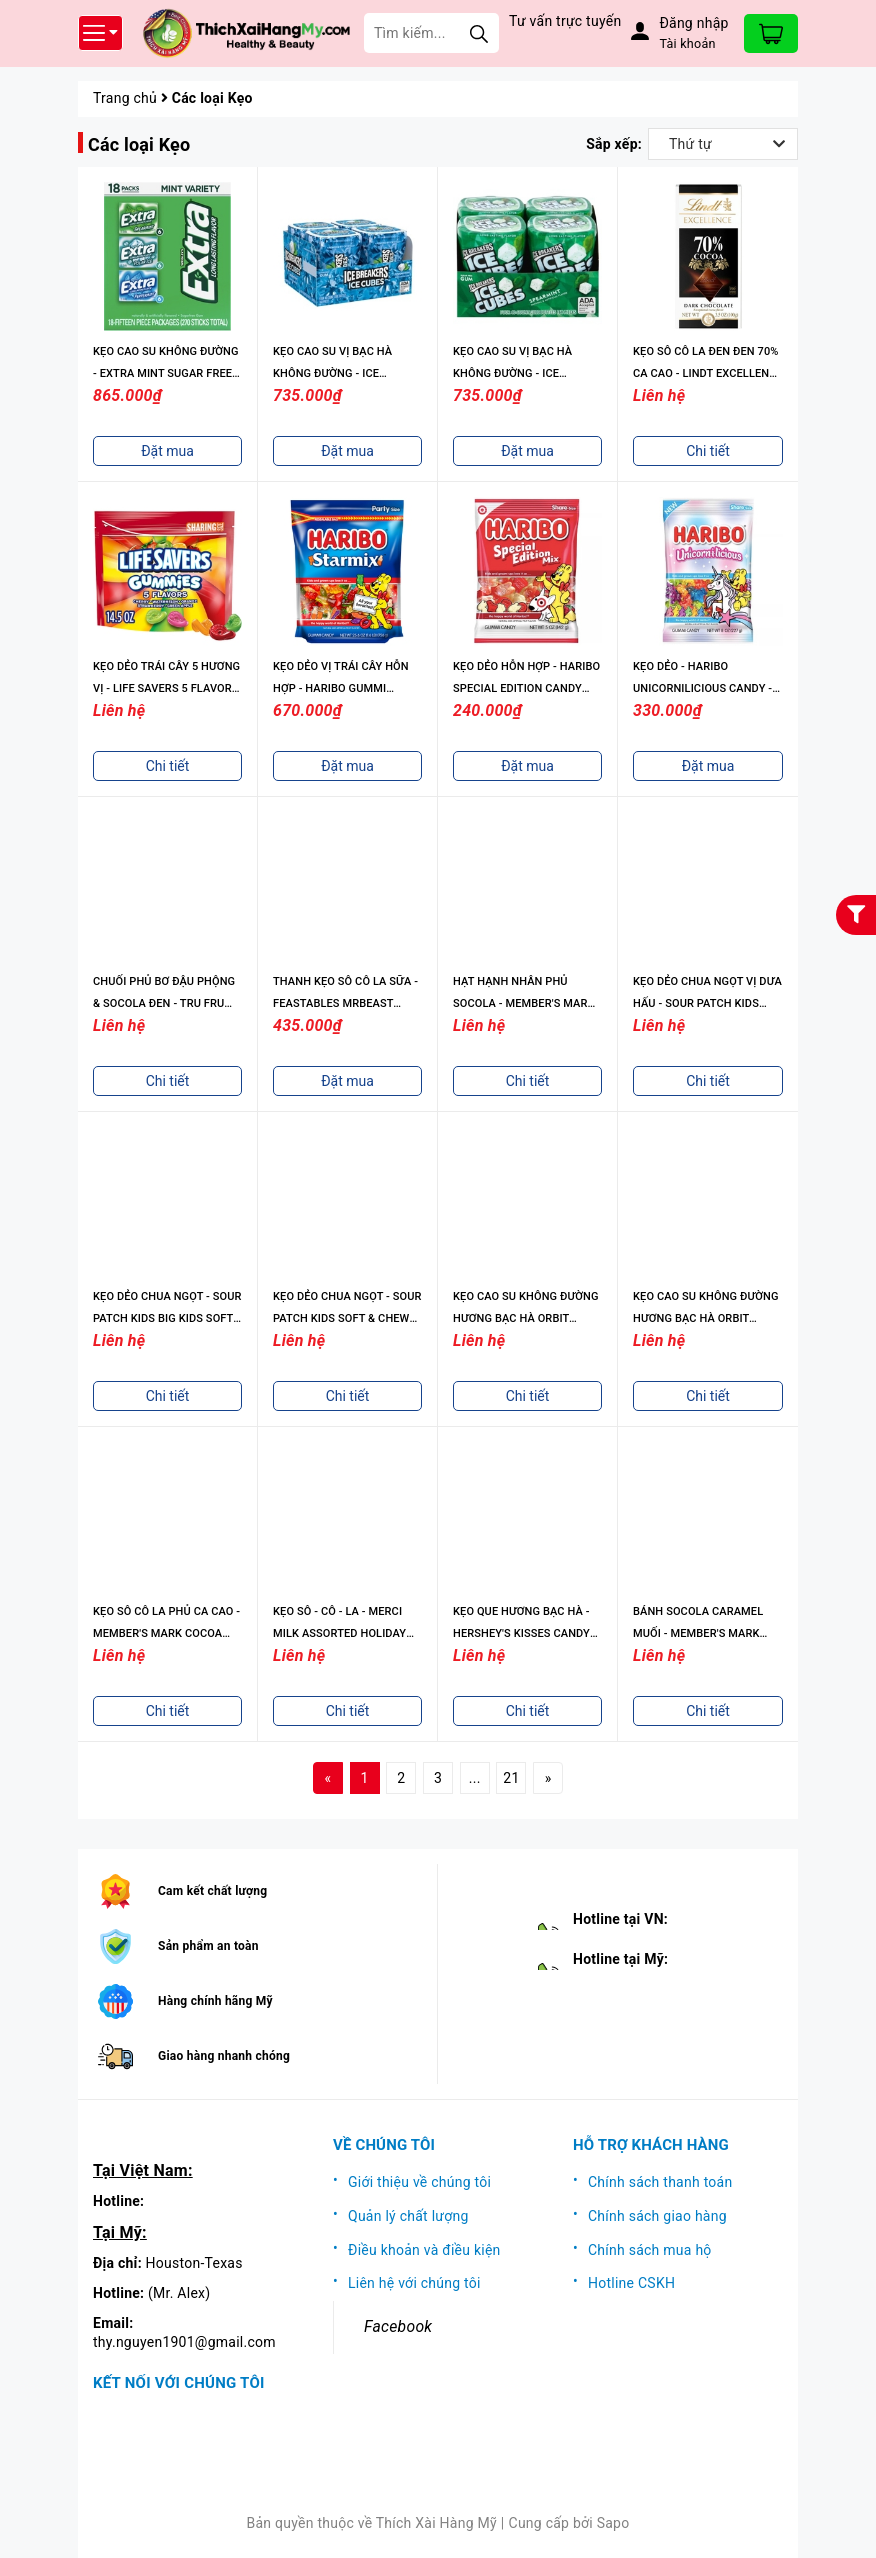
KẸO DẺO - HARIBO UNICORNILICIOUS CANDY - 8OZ (702, 688)
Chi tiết (708, 451)
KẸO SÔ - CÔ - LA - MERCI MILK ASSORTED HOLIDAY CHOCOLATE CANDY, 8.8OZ (342, 1633)
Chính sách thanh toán (660, 2182)
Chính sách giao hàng (657, 2216)
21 (511, 1778)
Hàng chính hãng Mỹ (215, 2001)
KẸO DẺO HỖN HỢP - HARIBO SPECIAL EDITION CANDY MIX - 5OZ (526, 688)
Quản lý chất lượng (408, 2216)
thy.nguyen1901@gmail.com (184, 2342)
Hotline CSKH (631, 2283)
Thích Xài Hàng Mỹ (436, 2523)
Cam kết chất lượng (212, 1891)
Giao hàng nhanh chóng (224, 2056)
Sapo (613, 2523)
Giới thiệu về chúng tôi (419, 2182)
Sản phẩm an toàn (208, 1946)
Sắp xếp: (614, 144)
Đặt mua (167, 451)
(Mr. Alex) (179, 2293)
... (475, 1778)
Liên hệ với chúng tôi (414, 2283)
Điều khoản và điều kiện (424, 2250)
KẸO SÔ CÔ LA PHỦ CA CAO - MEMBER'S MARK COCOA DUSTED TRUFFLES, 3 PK (166, 1633)
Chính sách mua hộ (650, 2250)
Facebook (398, 2326)
